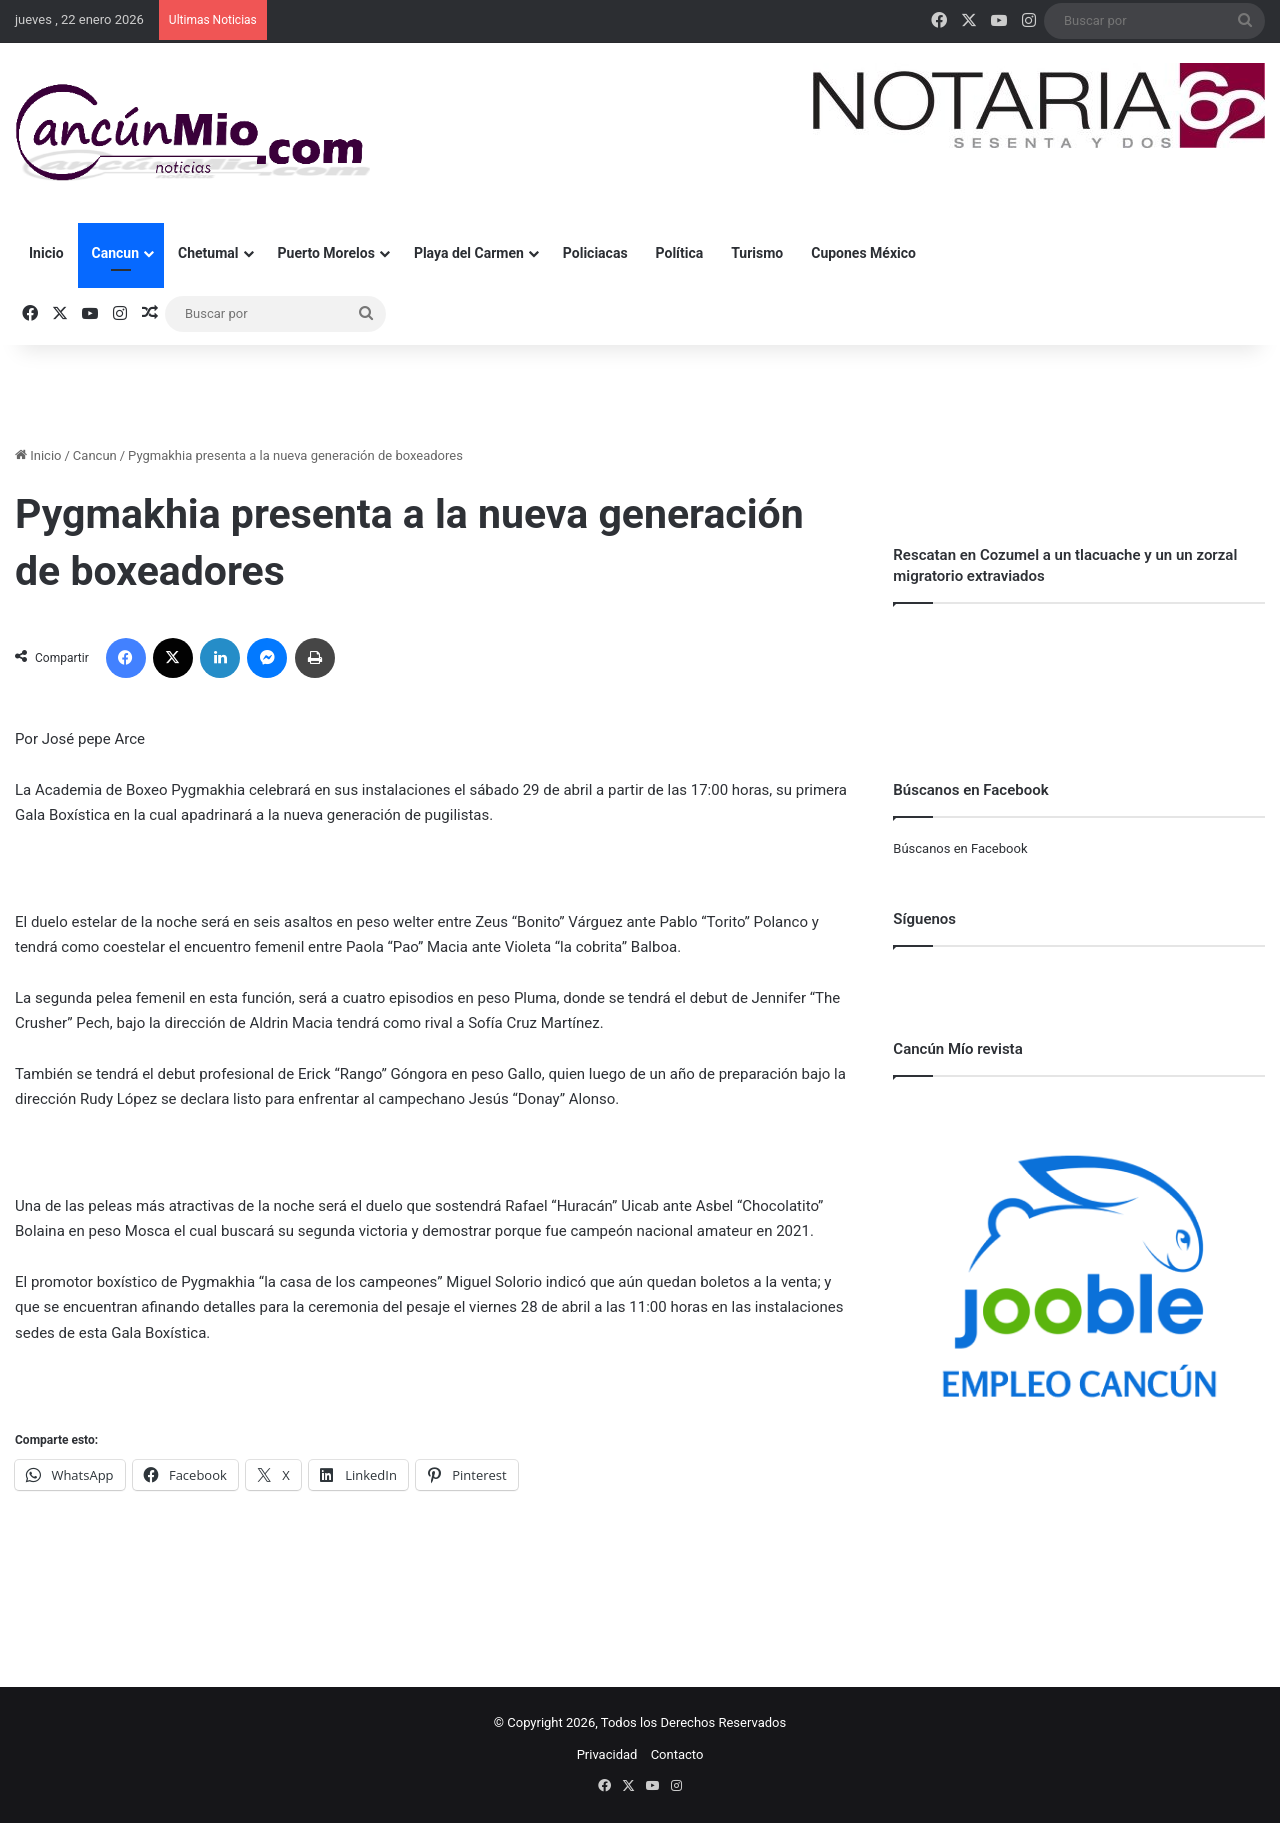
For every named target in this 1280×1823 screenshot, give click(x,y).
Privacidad (607, 1754)
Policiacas (595, 253)
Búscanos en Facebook (960, 848)
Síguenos (924, 919)
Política (680, 253)
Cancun (115, 253)
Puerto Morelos (326, 253)
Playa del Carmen (469, 253)
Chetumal (208, 253)
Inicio (46, 253)
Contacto (677, 1754)
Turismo (757, 253)
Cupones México (863, 253)
